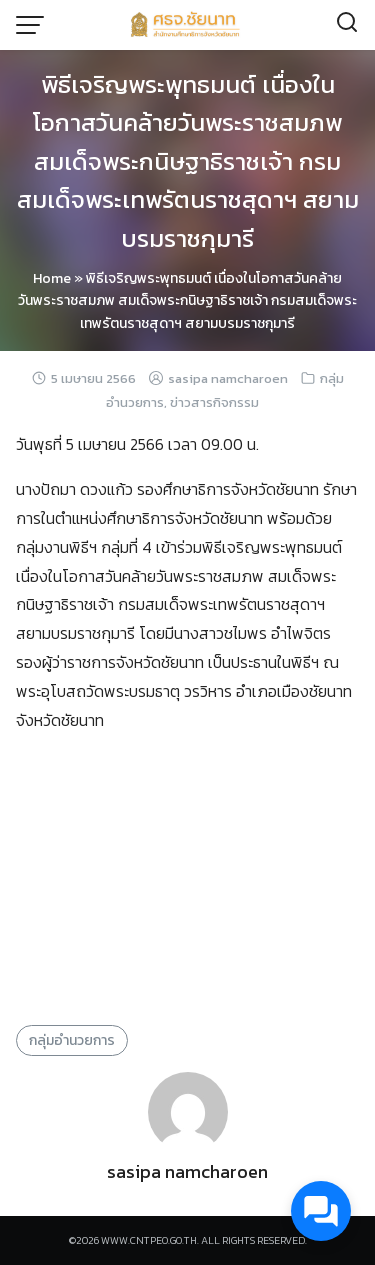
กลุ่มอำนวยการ (72, 1040)
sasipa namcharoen (228, 378)
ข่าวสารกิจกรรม (214, 402)
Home (52, 278)
